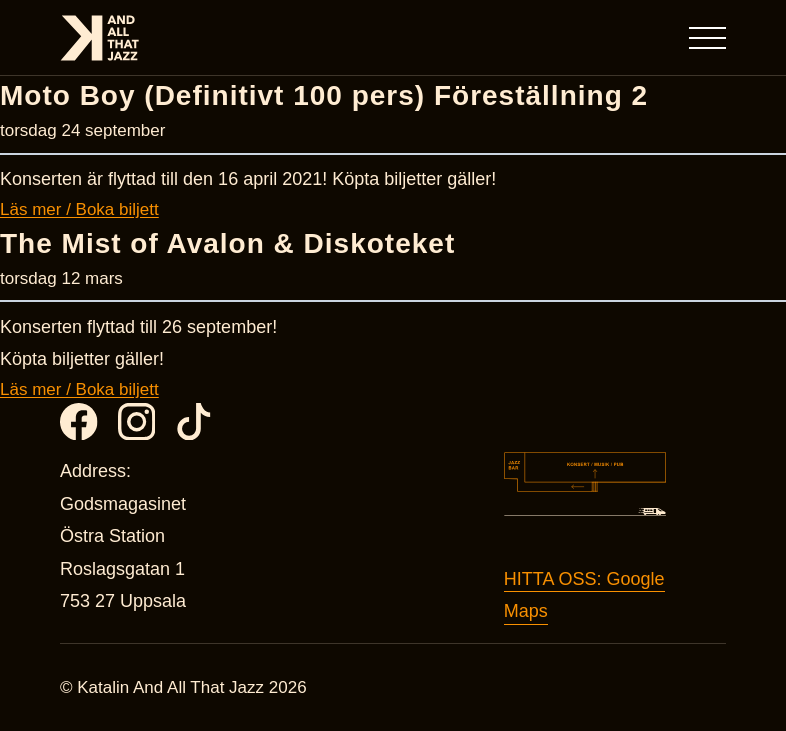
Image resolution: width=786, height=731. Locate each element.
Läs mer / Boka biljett (79, 209)
